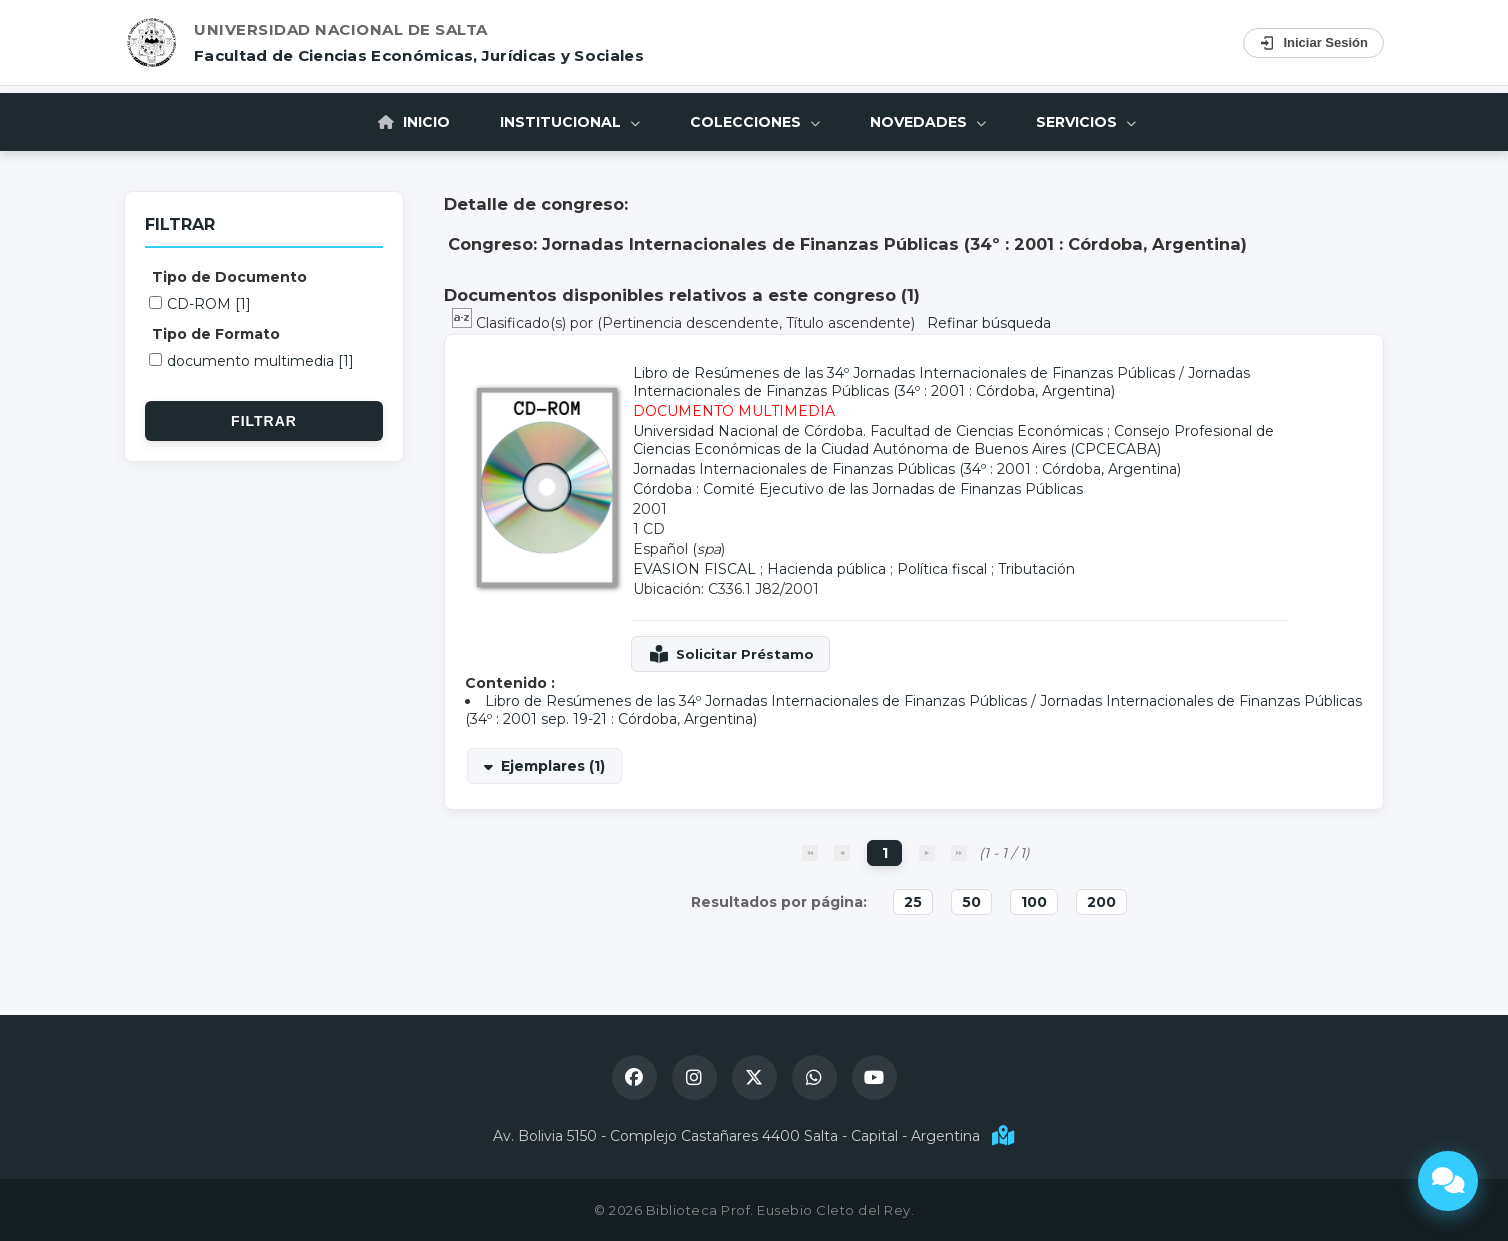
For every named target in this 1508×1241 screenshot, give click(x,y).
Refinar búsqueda (989, 323)
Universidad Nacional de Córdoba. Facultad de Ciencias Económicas (868, 431)
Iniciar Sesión (1313, 43)
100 (1034, 902)
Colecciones (755, 122)
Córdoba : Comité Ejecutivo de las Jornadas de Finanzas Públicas (858, 489)
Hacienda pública (826, 569)
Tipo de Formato (216, 334)
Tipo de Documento (229, 277)
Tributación (1036, 569)
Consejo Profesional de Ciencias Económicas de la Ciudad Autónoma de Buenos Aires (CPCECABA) (953, 440)
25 (913, 902)
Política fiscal (942, 569)
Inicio (414, 122)
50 (971, 902)
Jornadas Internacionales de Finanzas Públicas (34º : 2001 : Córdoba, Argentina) (941, 382)
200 (1101, 902)
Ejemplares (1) (553, 766)
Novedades (928, 122)
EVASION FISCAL (694, 569)
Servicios (1086, 122)
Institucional (570, 122)
